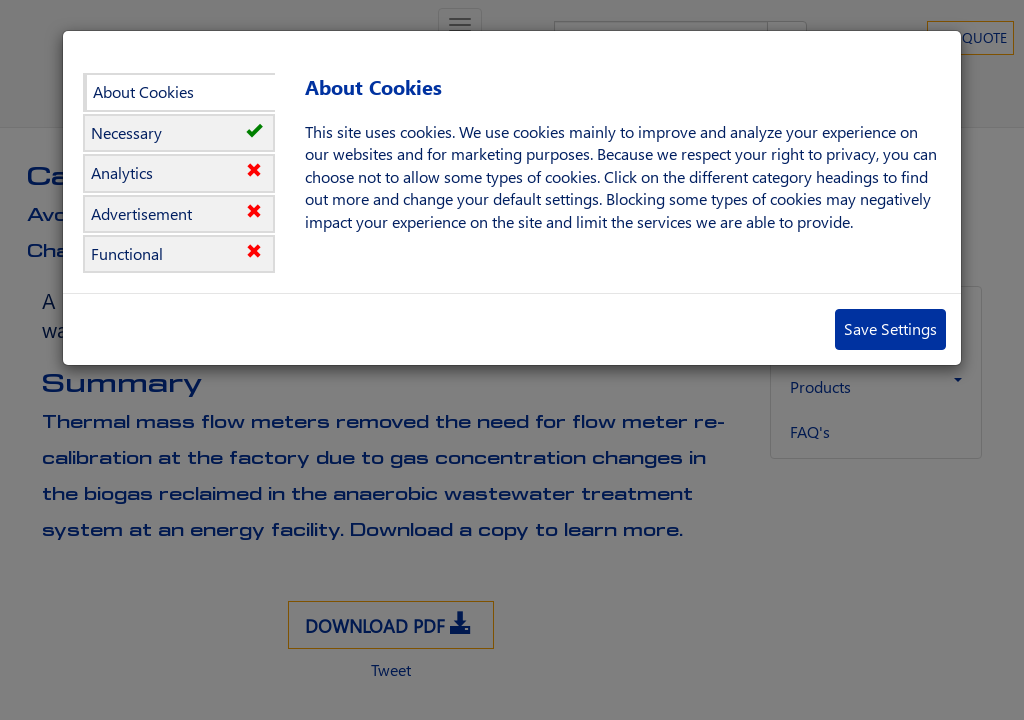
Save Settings (890, 328)
